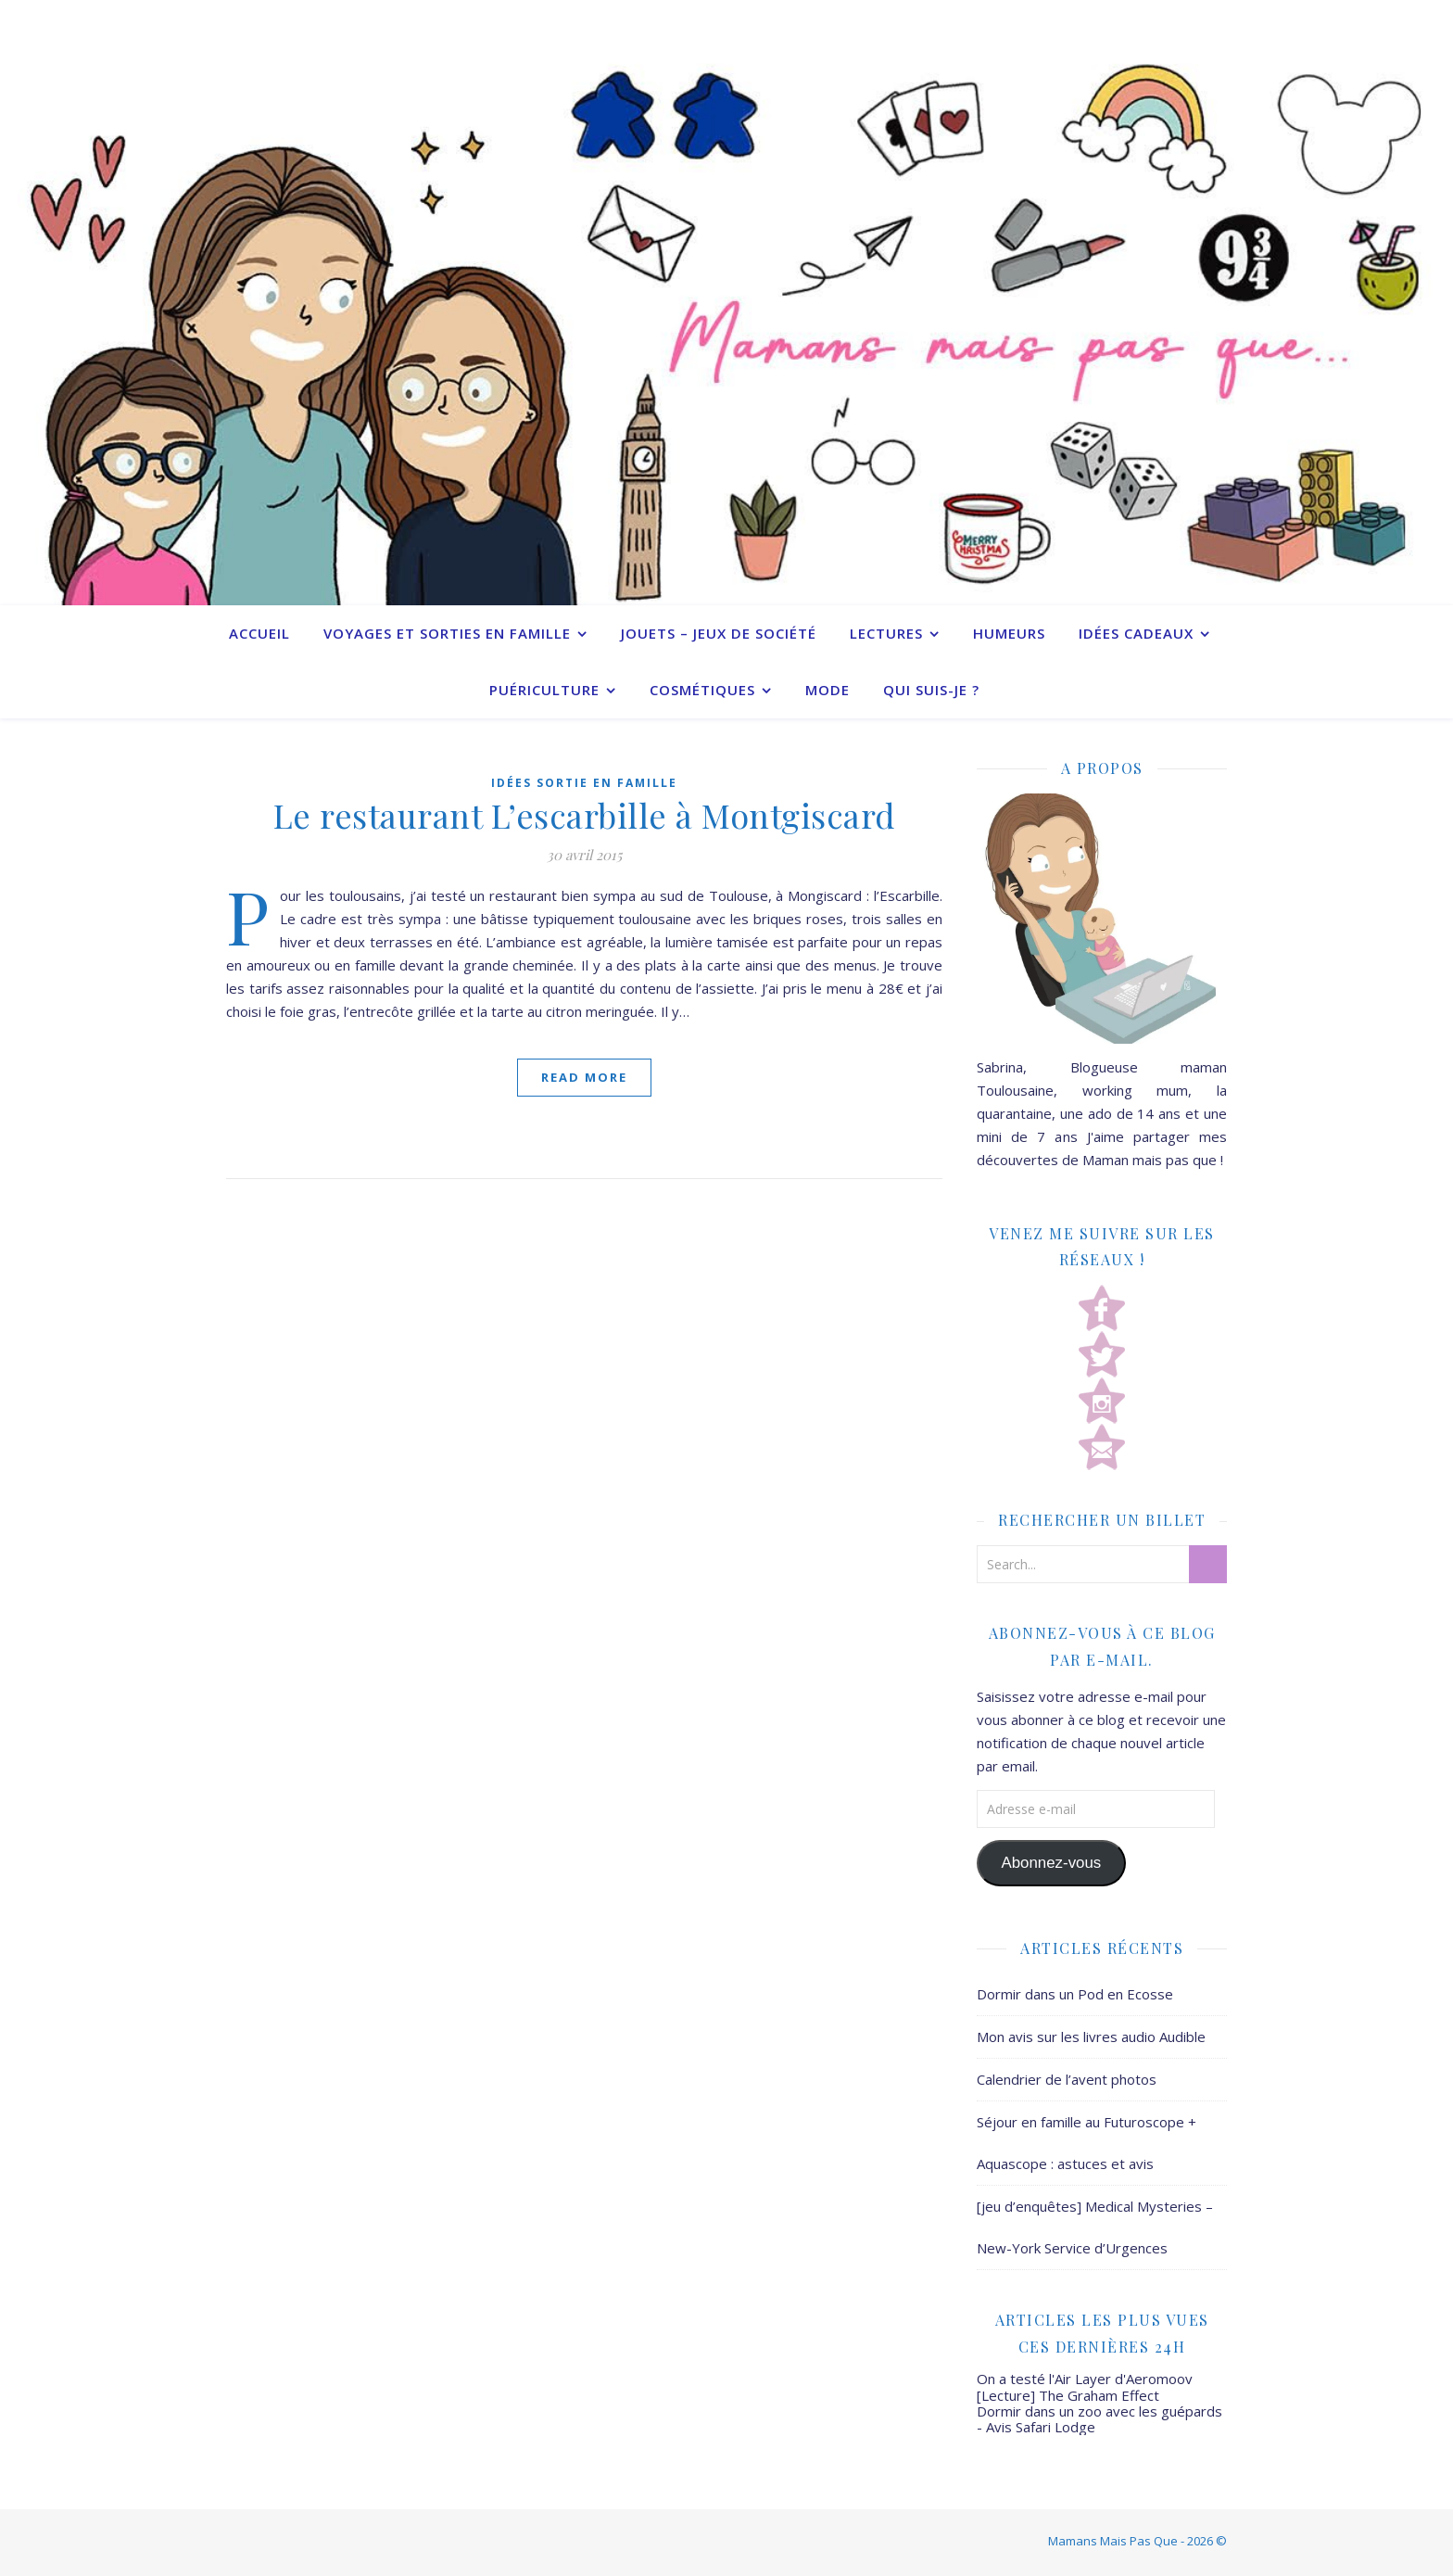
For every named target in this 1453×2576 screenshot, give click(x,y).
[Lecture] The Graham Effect (1068, 2395)
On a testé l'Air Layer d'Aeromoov (1085, 2378)
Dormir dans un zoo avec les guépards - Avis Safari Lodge (1099, 2419)
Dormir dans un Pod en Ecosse (1075, 1994)
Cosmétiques (702, 689)
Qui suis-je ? (931, 689)
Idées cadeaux (1136, 633)
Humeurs (1009, 633)
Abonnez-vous (1051, 1863)
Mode (827, 689)
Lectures (886, 633)
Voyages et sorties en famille (447, 633)
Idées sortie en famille (584, 783)
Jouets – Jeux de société (718, 633)
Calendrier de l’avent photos (1066, 2079)
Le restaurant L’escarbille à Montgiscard (584, 815)
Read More (584, 1077)
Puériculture (544, 689)
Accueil (259, 633)
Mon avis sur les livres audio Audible (1091, 2036)
